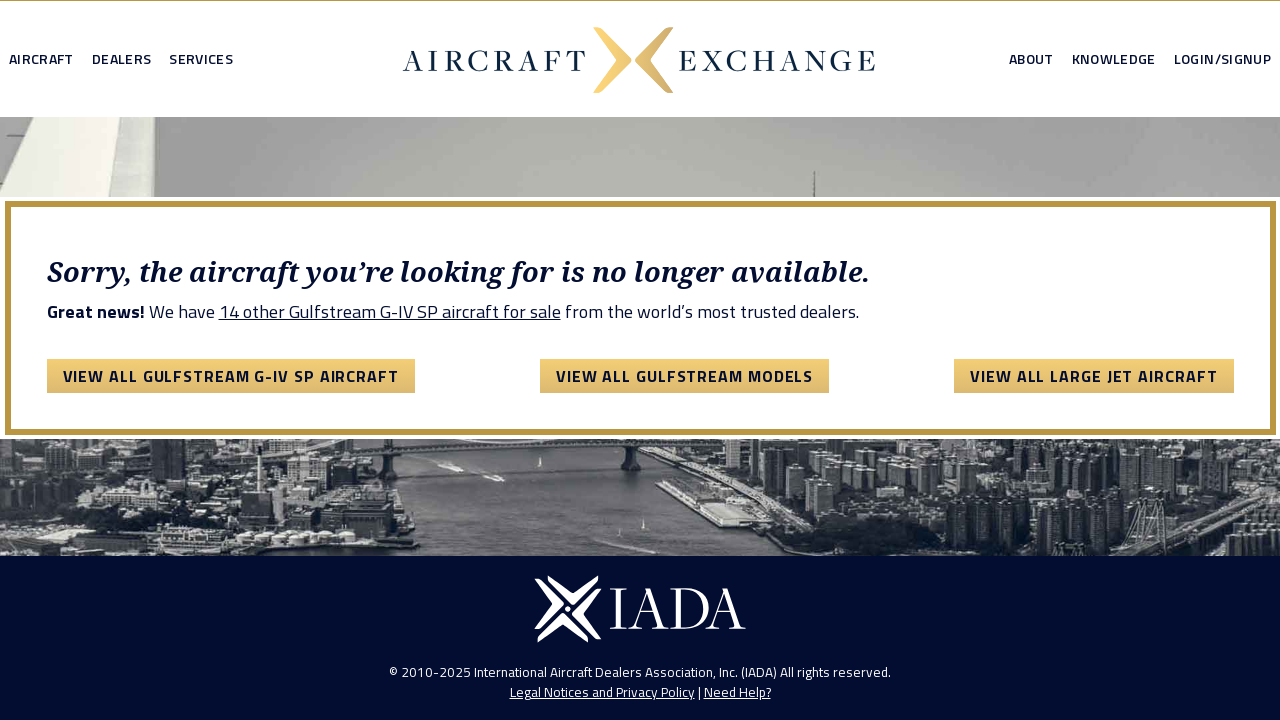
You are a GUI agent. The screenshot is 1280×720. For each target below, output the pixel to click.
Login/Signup (1222, 59)
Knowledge (1114, 59)
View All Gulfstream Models (684, 376)
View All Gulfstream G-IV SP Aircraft (231, 376)
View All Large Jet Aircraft (1093, 376)
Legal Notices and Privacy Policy (602, 692)
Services (201, 59)
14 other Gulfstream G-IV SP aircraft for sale (390, 311)
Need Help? (737, 692)
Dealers (121, 59)
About (1031, 59)
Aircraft (41, 59)
